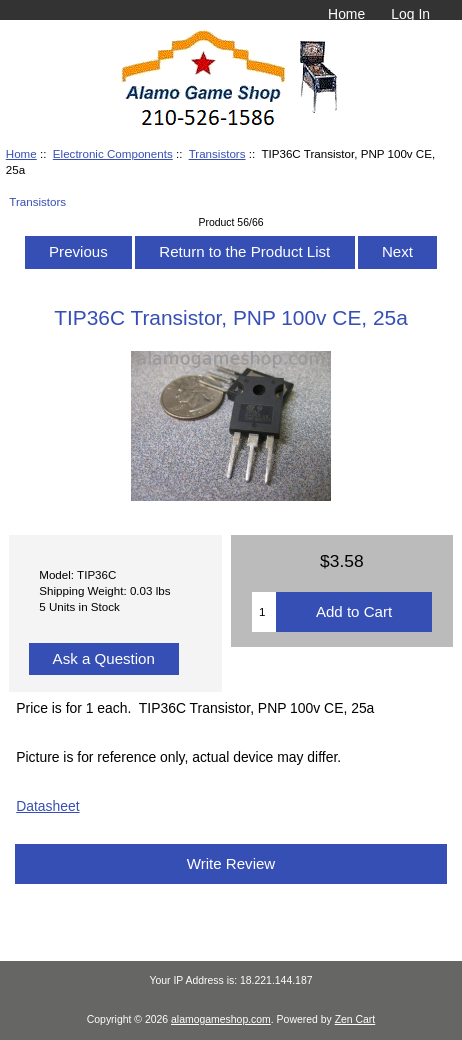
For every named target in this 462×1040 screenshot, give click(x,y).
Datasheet (47, 806)
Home (346, 14)
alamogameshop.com (221, 1019)
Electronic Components (113, 153)
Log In (410, 14)
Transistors (217, 153)
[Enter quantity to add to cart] (264, 612)
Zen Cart (355, 1019)
